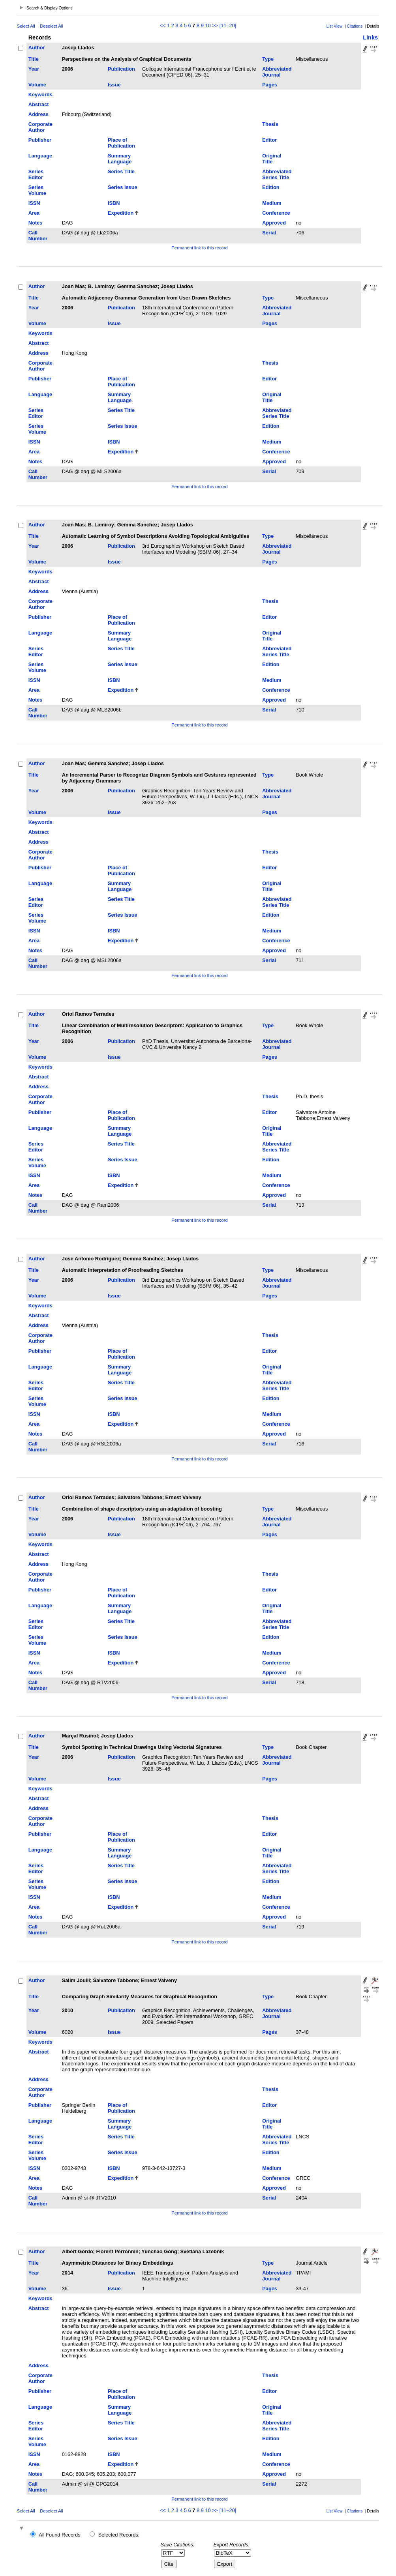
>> (215, 25)
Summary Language (119, 159)
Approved (274, 223)
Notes (35, 223)
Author (36, 48)
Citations (354, 26)
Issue (114, 85)
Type (268, 59)
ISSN (34, 203)
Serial (269, 233)
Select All (26, 26)
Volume (37, 85)
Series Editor (35, 174)
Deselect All (51, 26)
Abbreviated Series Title (276, 174)
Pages (269, 85)
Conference (276, 213)
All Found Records (59, 2535)
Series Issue (122, 187)
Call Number (37, 236)
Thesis (270, 124)
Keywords (40, 94)
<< (163, 25)
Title (33, 59)
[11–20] (228, 25)
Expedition (120, 213)
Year (33, 69)
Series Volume (37, 190)
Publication (121, 69)
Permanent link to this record (199, 247)
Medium (271, 203)
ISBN (114, 203)
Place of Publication (121, 143)
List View (335, 26)
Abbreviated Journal (276, 72)
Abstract (38, 104)
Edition (270, 187)
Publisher (39, 140)
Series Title (121, 171)
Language (40, 156)
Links (370, 37)
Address (38, 114)
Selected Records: (119, 2535)
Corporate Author (40, 127)
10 (207, 25)
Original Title (271, 159)
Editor (269, 140)
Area (33, 213)
